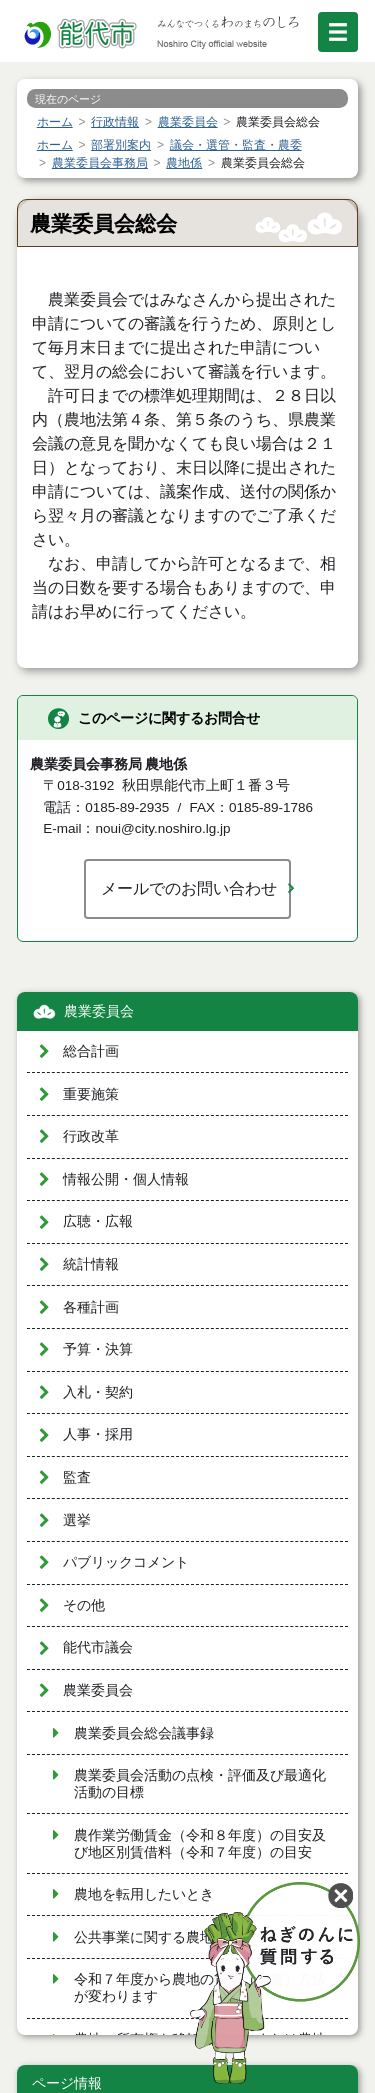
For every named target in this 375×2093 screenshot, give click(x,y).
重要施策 (91, 1094)
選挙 (77, 1520)
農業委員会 (99, 1011)
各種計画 (91, 1307)
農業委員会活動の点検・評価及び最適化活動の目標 (200, 1784)
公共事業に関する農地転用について (186, 1937)
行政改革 (91, 1136)
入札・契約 (98, 1392)
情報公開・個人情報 (126, 1179)
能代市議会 (98, 1647)
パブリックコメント (126, 1562)
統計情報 (91, 1264)
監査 (77, 1477)
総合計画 (91, 1051)
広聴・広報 (98, 1221)
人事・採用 (98, 1434)
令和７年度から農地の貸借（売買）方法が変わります (200, 1988)
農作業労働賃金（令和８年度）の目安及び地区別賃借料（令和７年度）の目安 (200, 1844)
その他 (84, 1605)
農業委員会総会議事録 (144, 1733)
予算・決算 (98, 1349)
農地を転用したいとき (144, 1894)
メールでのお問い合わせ (189, 888)
